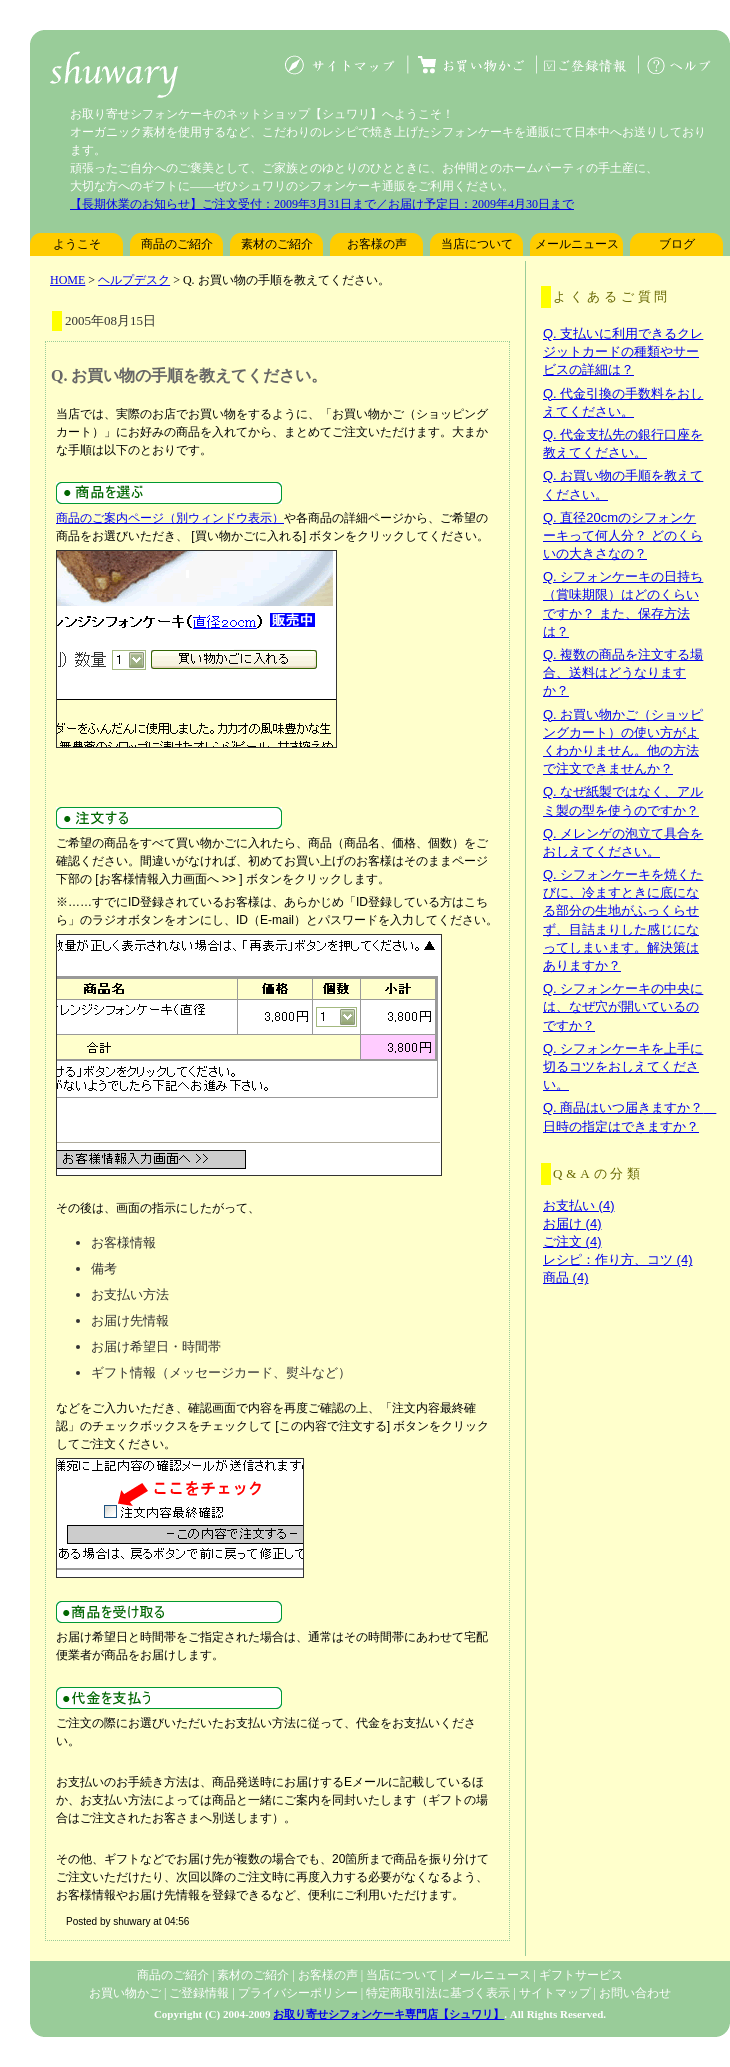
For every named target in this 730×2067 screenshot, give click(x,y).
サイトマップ (555, 1993)
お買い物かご (125, 1993)
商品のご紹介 (177, 244)
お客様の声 (377, 244)
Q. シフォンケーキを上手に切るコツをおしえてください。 (623, 1066)
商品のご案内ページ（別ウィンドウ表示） (170, 518)
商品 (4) (566, 1277)
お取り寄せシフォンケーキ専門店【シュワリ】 (388, 2014)
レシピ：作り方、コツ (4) (618, 1259)
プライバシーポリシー (298, 1993)
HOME (67, 280)
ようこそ (77, 244)
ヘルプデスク (134, 280)
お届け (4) (572, 1223)
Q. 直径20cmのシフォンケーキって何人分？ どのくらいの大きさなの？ (623, 535)
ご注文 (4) (572, 1241)
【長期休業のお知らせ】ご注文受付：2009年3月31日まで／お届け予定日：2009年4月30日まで (322, 204)
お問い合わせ (635, 1993)
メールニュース (577, 244)
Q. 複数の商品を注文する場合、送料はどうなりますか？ (623, 672)
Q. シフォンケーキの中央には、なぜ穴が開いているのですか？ (623, 1006)
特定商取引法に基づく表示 (438, 1993)
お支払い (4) (579, 1205)
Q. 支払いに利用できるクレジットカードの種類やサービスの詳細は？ (623, 351)
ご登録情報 (199, 1993)
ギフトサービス (581, 1975)
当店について (477, 244)
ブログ (677, 244)
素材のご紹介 (277, 244)
